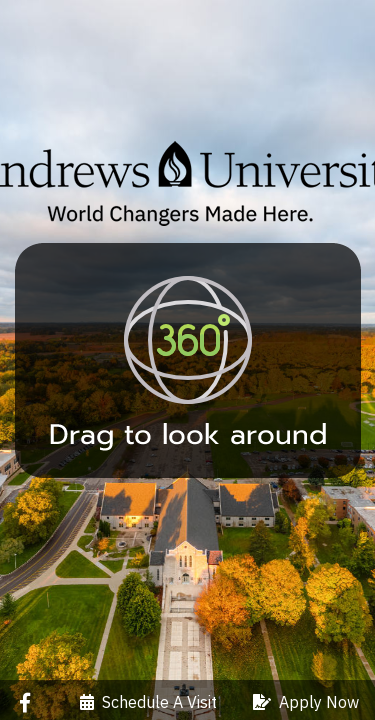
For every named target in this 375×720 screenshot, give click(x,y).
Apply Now (306, 702)
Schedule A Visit (148, 702)
